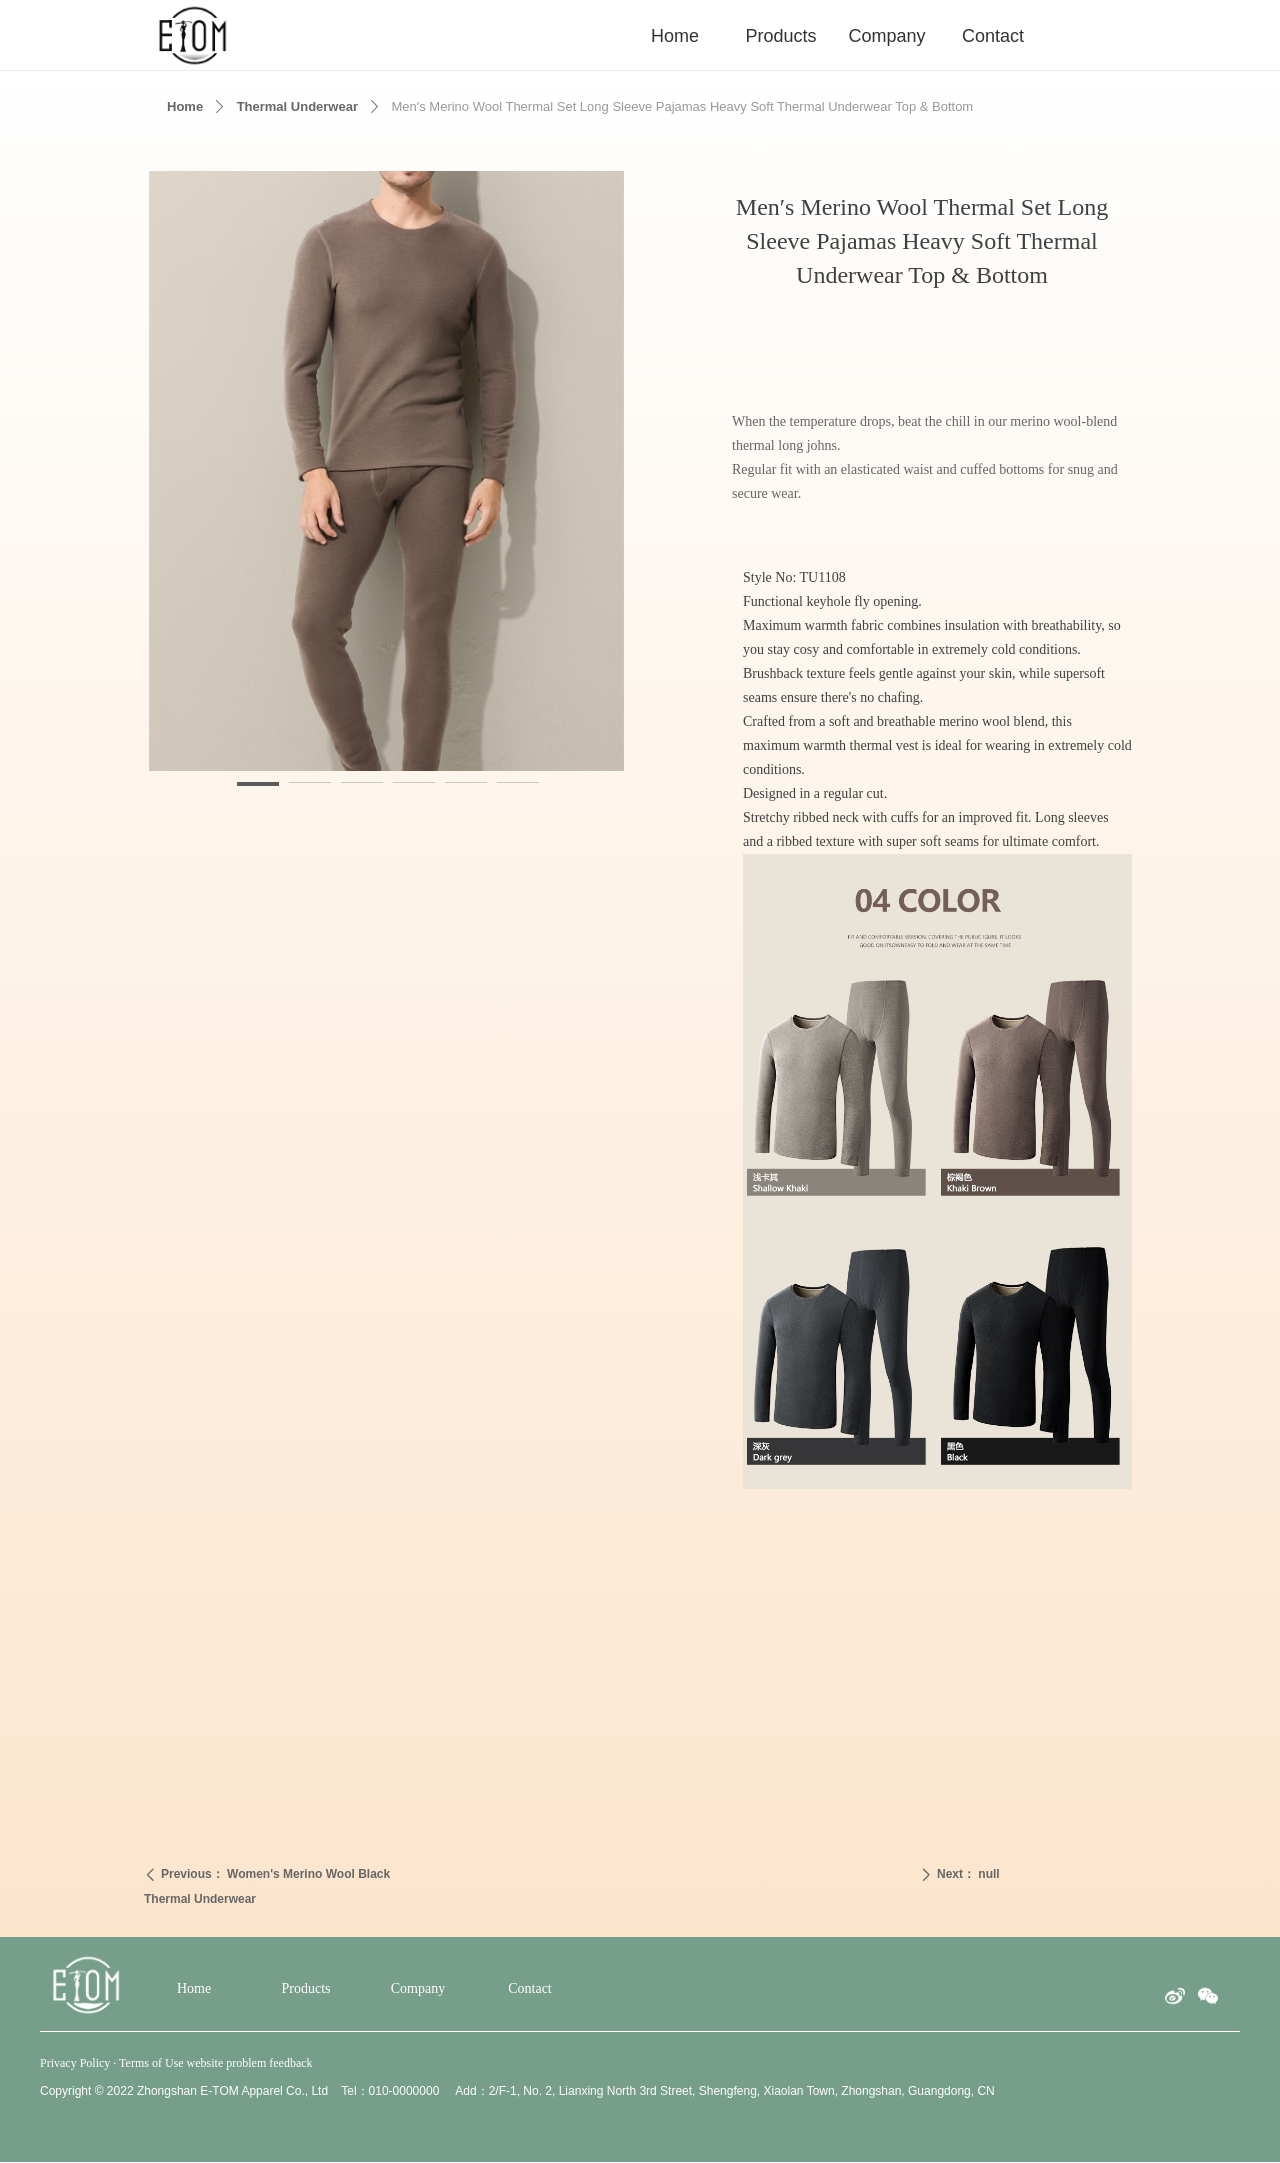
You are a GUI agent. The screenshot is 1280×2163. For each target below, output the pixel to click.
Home (185, 106)
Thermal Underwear (297, 106)
